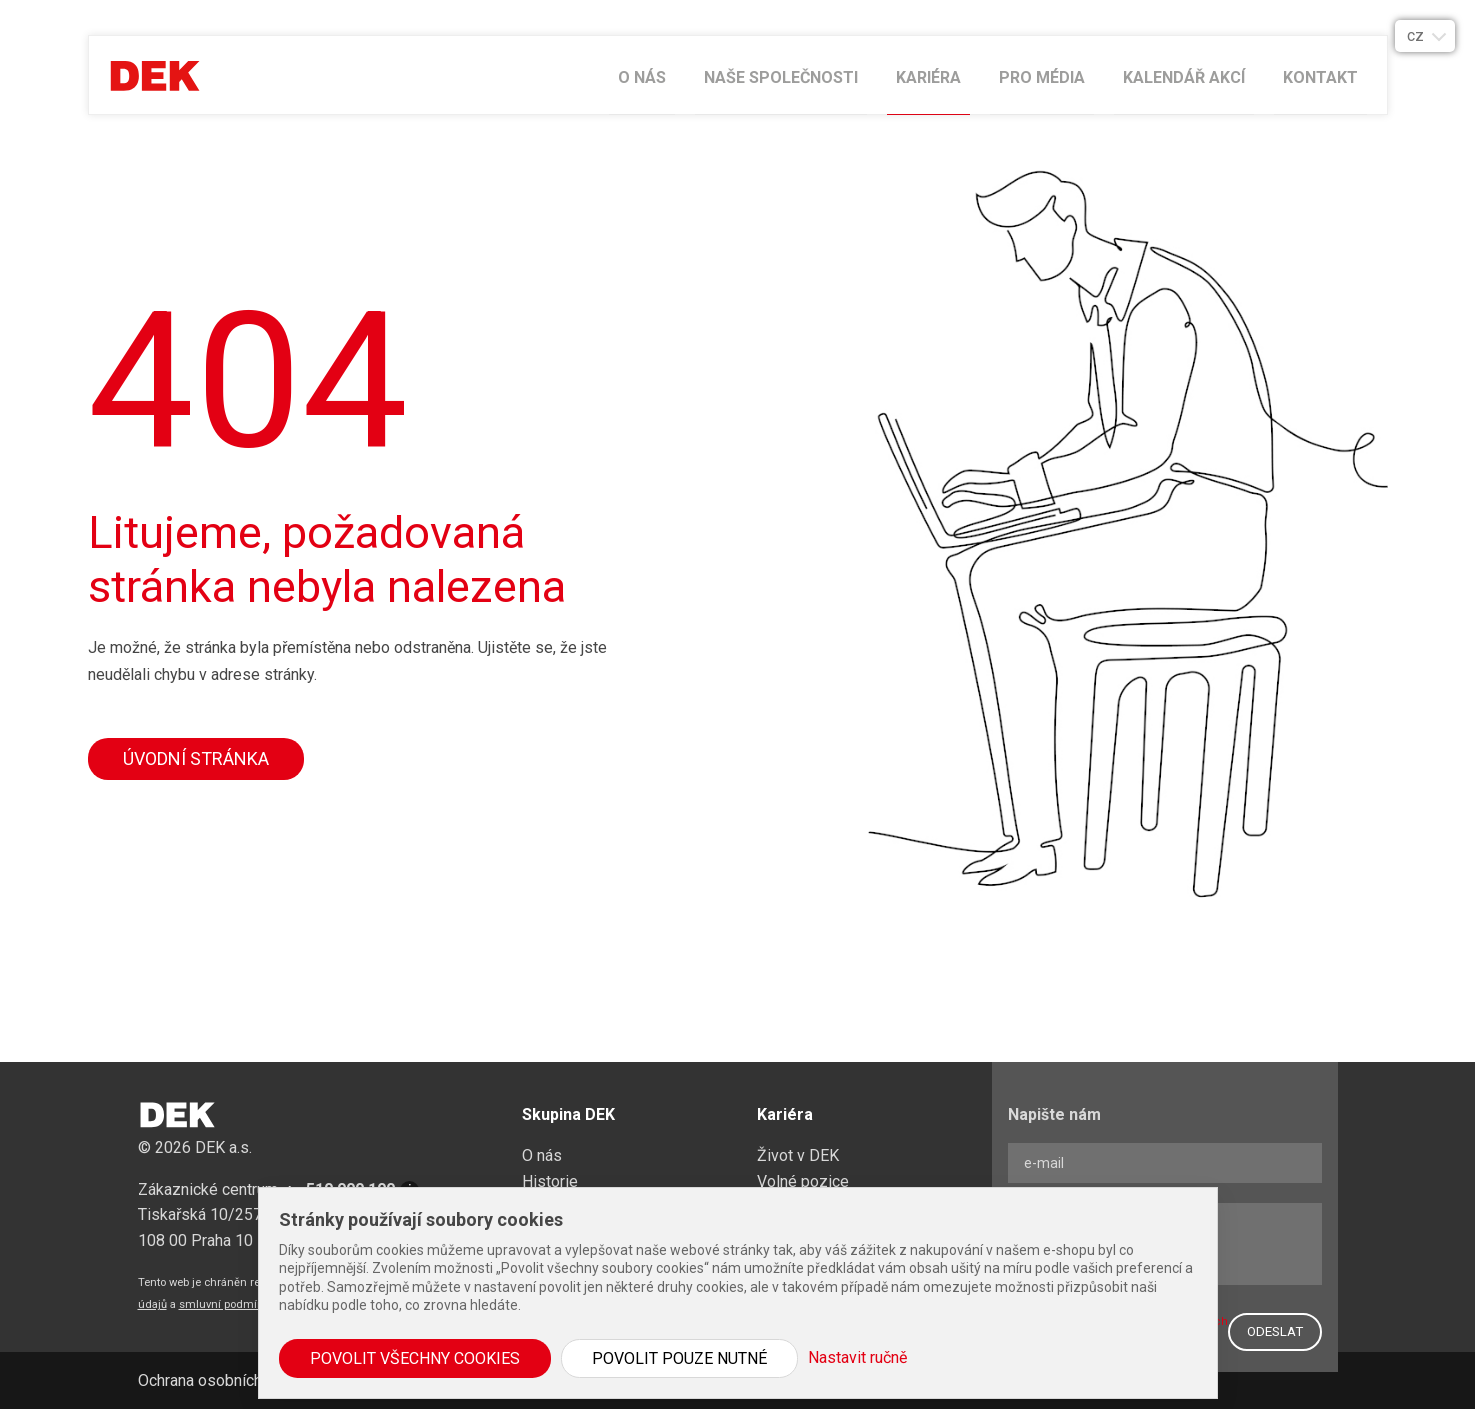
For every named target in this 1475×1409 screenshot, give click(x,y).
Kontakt (1320, 77)
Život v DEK (798, 1155)
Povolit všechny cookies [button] (415, 1358)
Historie (550, 1181)
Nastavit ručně (857, 1357)
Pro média (1042, 77)
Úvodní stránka (196, 758)
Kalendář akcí (1184, 77)
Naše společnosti (781, 77)
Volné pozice (803, 1181)
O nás (642, 77)
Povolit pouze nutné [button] (679, 1358)
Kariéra (928, 77)
